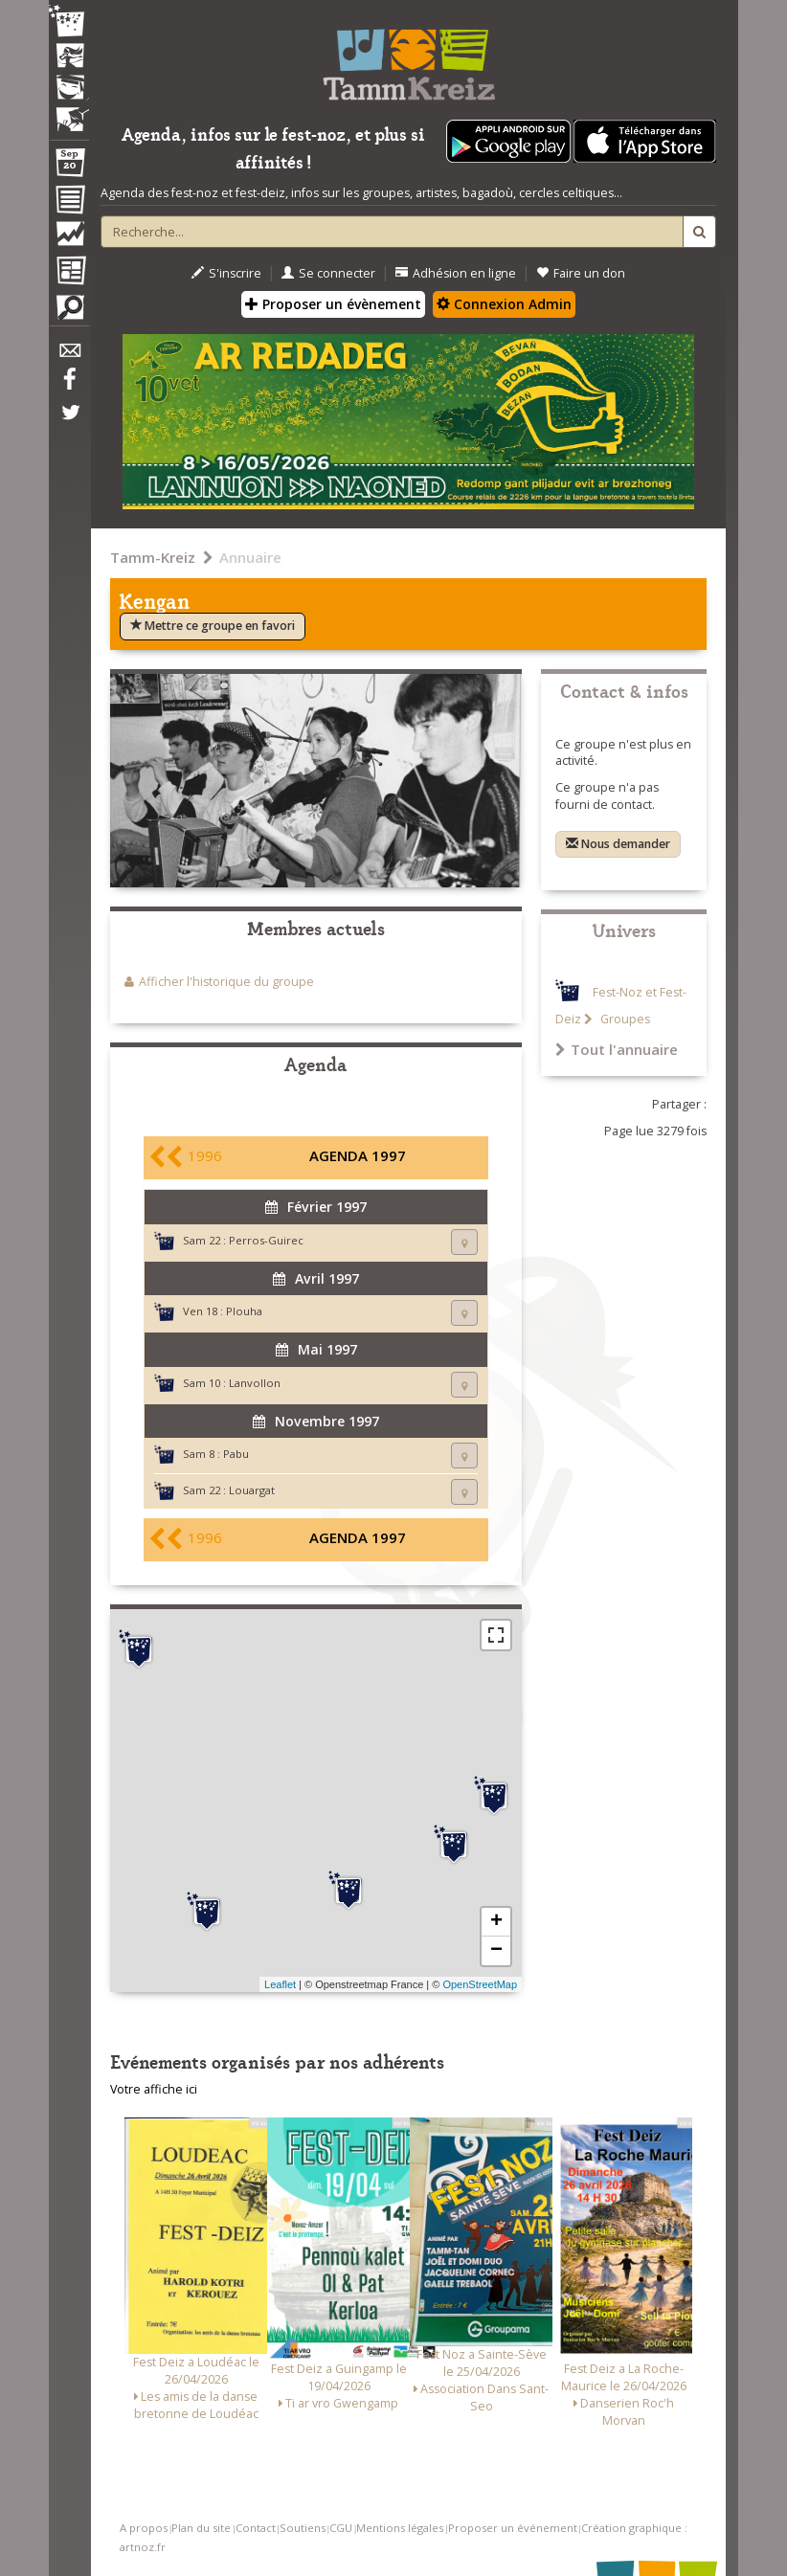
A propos (144, 2527)
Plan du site (201, 2527)
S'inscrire (226, 273)
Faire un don (580, 273)
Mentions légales (399, 2527)
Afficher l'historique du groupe (226, 982)
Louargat (252, 1490)
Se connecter (328, 273)
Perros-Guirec (266, 1240)
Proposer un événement (512, 2527)
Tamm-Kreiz (152, 557)
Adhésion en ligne (455, 273)
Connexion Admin (504, 304)
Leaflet (280, 1984)
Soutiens (303, 2527)
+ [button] (496, 1922)
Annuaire (250, 557)
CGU (340, 2527)
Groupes (623, 1019)
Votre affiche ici (153, 2089)
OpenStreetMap (479, 1984)
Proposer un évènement (333, 304)
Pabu (236, 1453)
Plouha (244, 1311)
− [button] (496, 1951)
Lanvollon (255, 1383)
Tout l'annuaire (616, 1049)
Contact (256, 2527)
